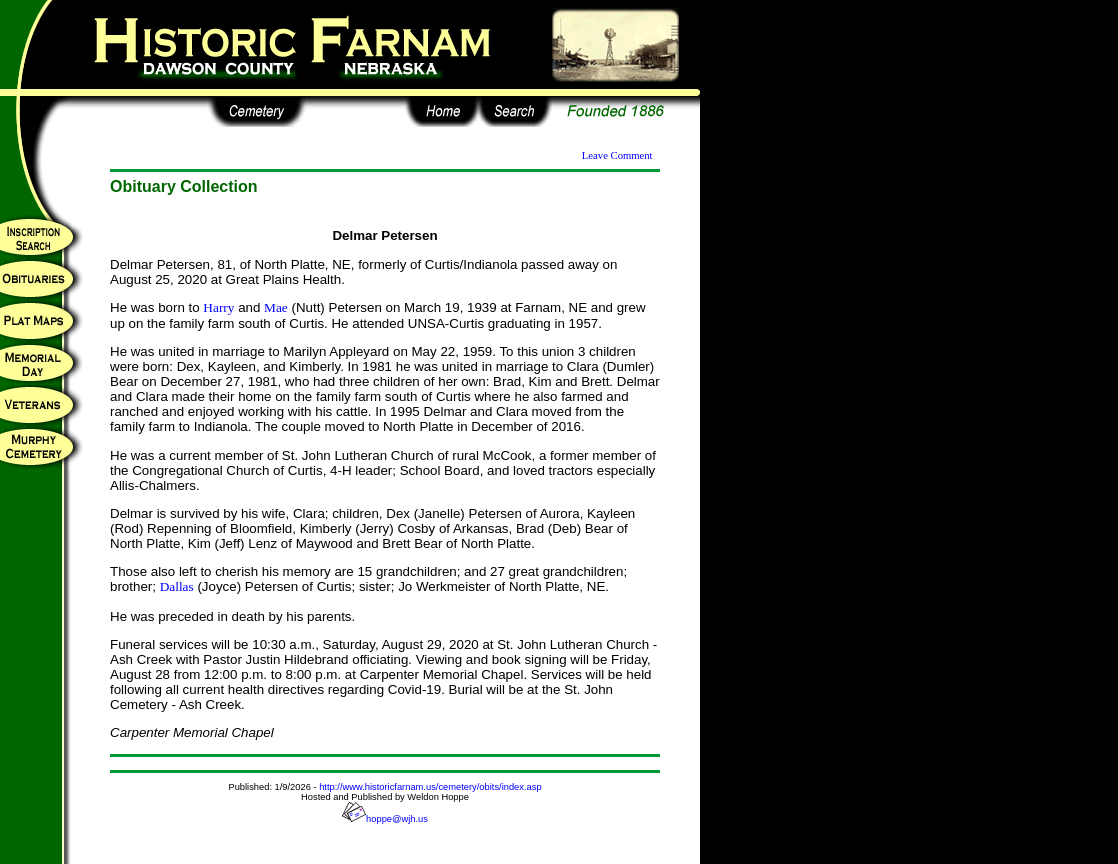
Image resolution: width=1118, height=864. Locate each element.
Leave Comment (617, 155)
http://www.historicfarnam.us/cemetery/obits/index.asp (430, 787)
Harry (218, 307)
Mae (276, 307)
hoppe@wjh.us (385, 819)
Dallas (177, 586)
